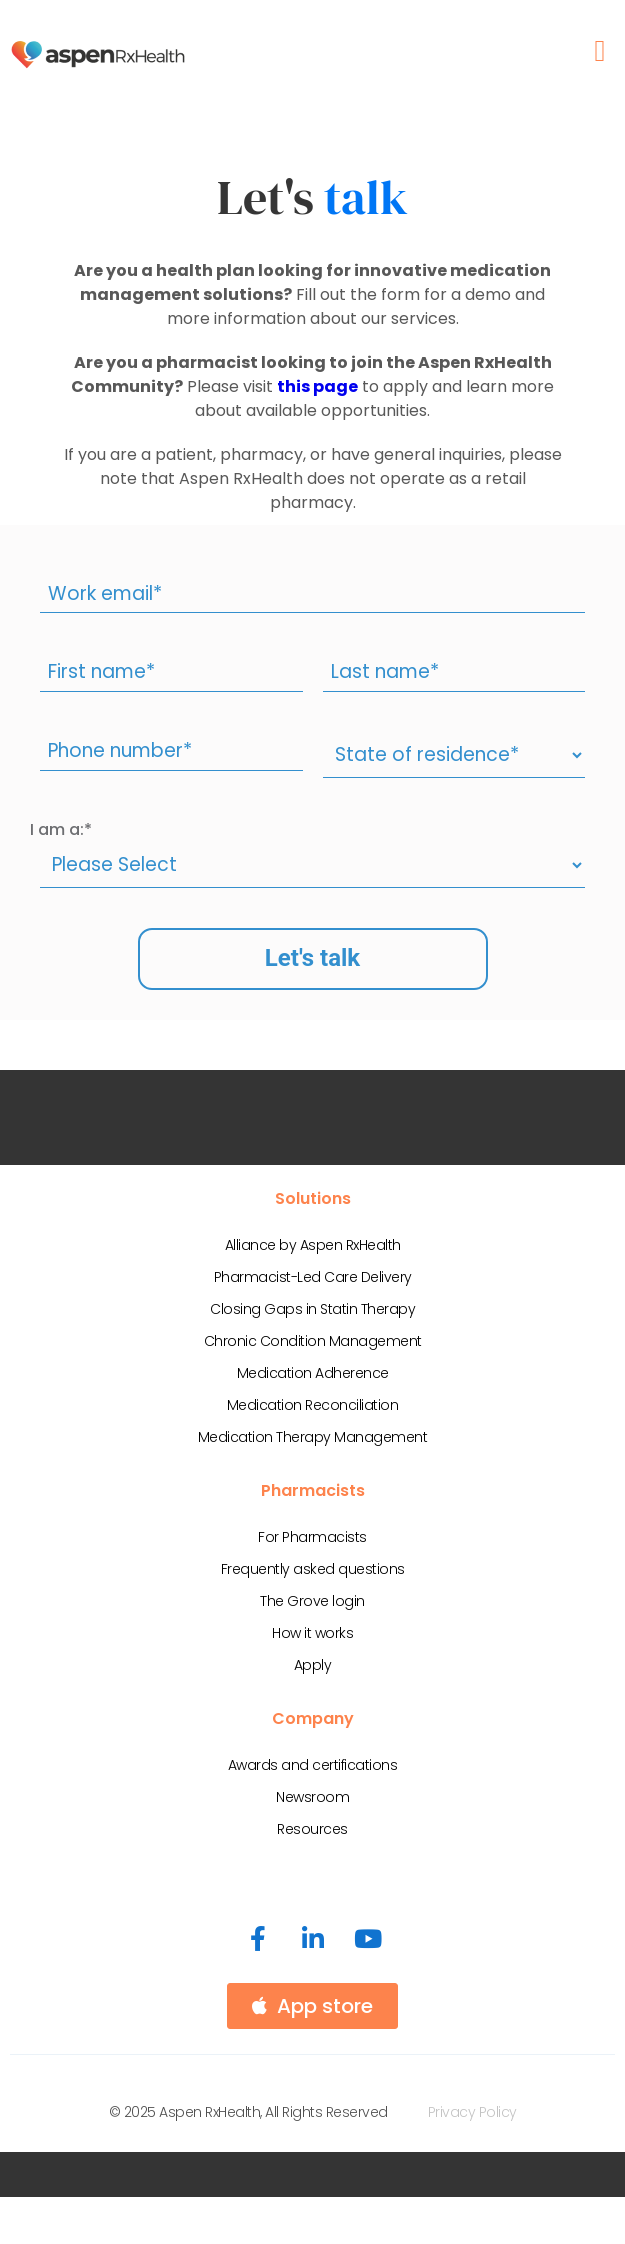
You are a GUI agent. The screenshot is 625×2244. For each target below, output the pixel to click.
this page (317, 386)
